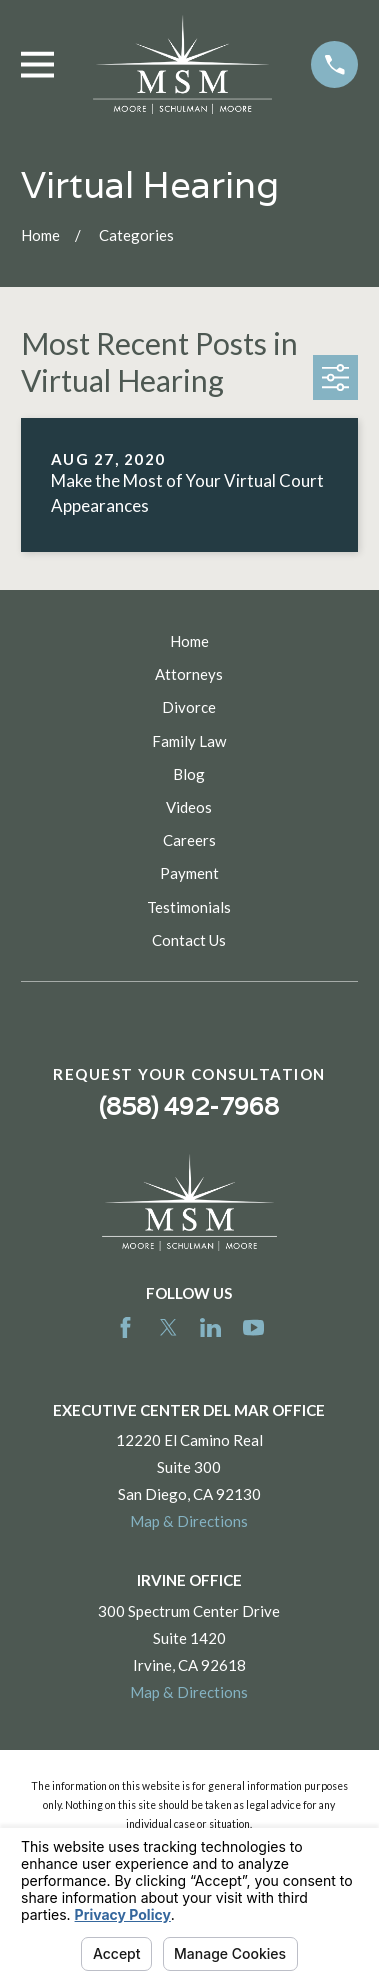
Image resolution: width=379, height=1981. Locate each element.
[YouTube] (253, 1327)
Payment (189, 873)
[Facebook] (125, 1327)
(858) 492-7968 (189, 1106)
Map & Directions (189, 1521)
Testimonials (189, 907)
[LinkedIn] (210, 1327)
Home (189, 641)
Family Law (189, 741)
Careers (189, 840)
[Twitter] (168, 1327)
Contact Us (189, 940)
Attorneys (189, 674)
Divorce (189, 707)
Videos (189, 807)
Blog (189, 774)
